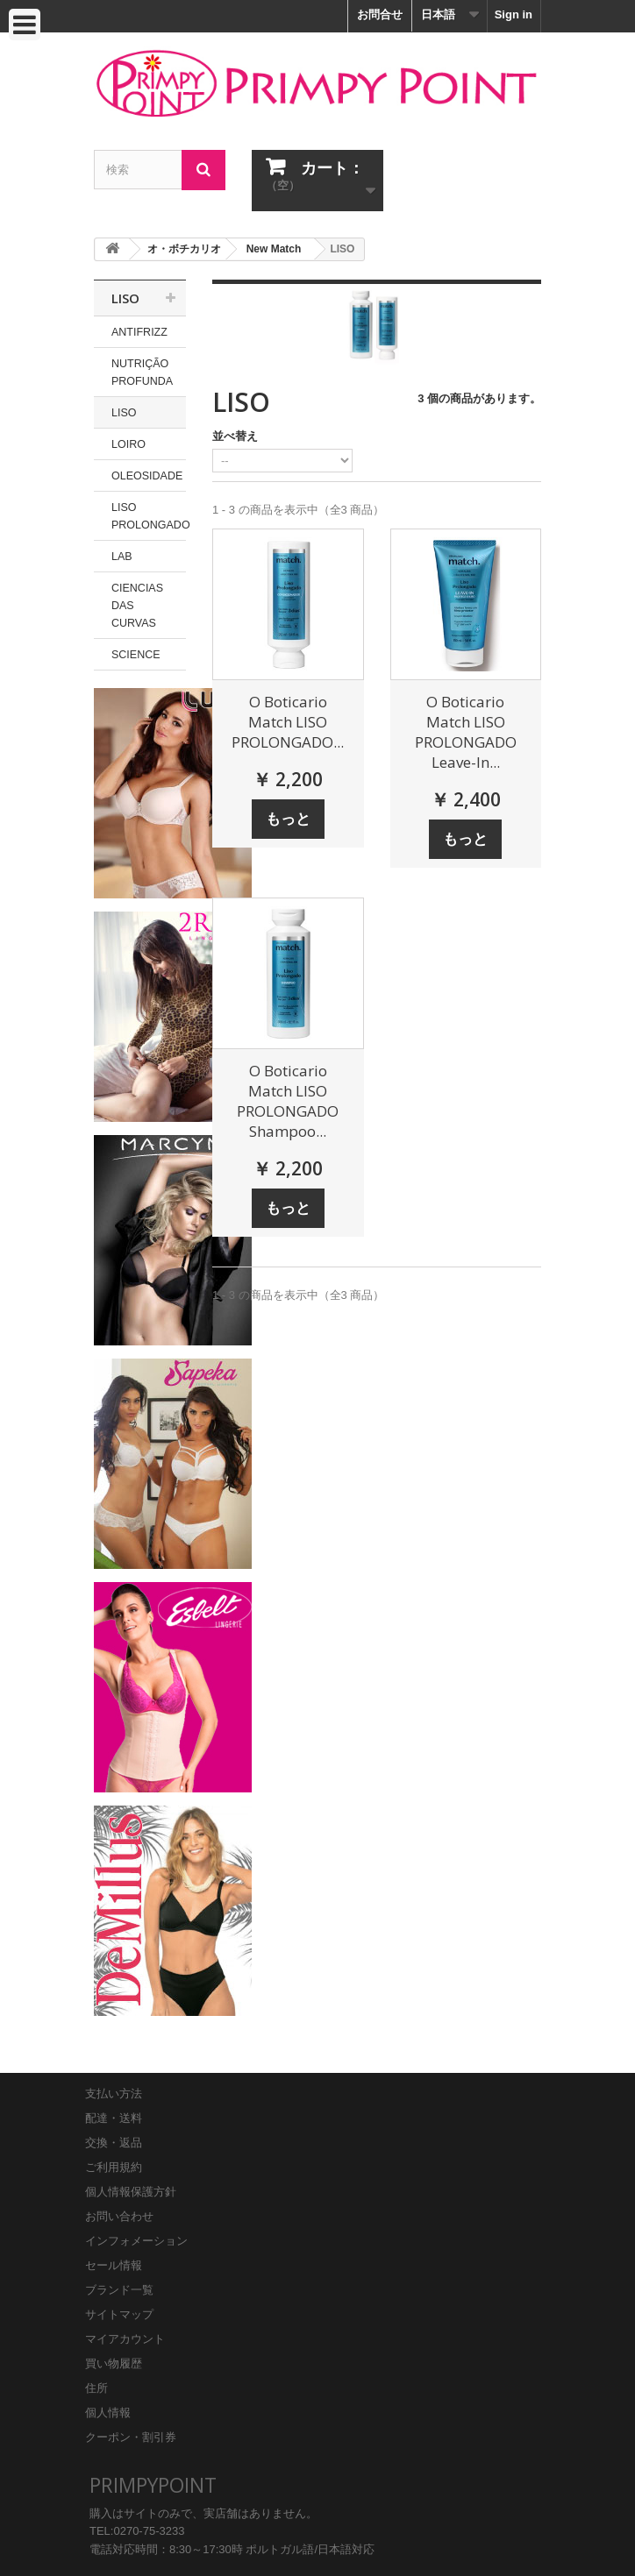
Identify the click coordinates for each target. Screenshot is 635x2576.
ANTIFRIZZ (139, 332)
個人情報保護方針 (130, 2191)
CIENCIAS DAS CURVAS (137, 605)
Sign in (513, 14)
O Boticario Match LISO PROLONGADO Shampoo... (288, 1101)
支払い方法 (113, 2093)
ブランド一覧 (119, 2289)
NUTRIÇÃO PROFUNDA (142, 372)
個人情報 (108, 2412)
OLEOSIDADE (146, 476)
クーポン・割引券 (130, 2437)
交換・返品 (113, 2142)
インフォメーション (136, 2240)
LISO (124, 413)
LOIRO (128, 444)
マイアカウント (125, 2338)
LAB (121, 556)
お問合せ (380, 14)
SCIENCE (136, 655)
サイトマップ (119, 2314)
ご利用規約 (113, 2167)
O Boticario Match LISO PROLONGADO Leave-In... (466, 732)
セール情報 (113, 2265)
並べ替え (235, 436)
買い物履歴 (113, 2363)
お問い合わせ (119, 2216)
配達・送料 (113, 2118)
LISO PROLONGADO (148, 516)
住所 (96, 2388)
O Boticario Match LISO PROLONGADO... (288, 722)
